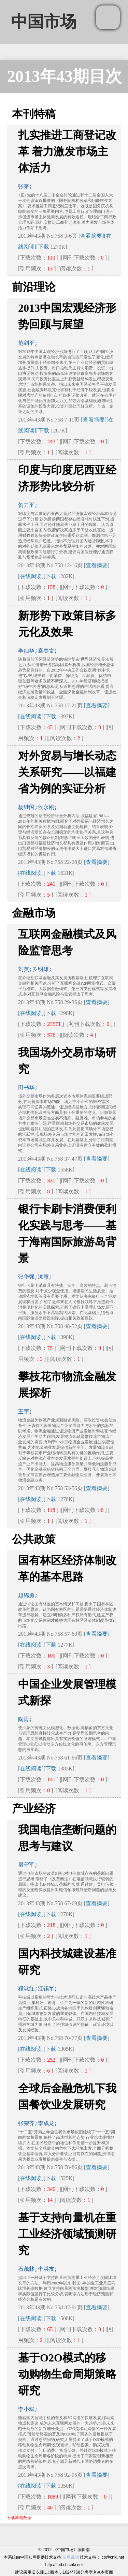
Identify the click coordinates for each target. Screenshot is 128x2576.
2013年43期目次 (64, 76)
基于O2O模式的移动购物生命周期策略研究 (67, 2374)
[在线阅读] (31, 576)
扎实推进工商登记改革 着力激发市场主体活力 (67, 151)
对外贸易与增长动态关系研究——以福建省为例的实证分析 (67, 772)
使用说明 (70, 2557)
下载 (43, 247)
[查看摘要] (91, 236)
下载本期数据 (19, 2517)
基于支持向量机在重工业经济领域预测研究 (67, 2233)
